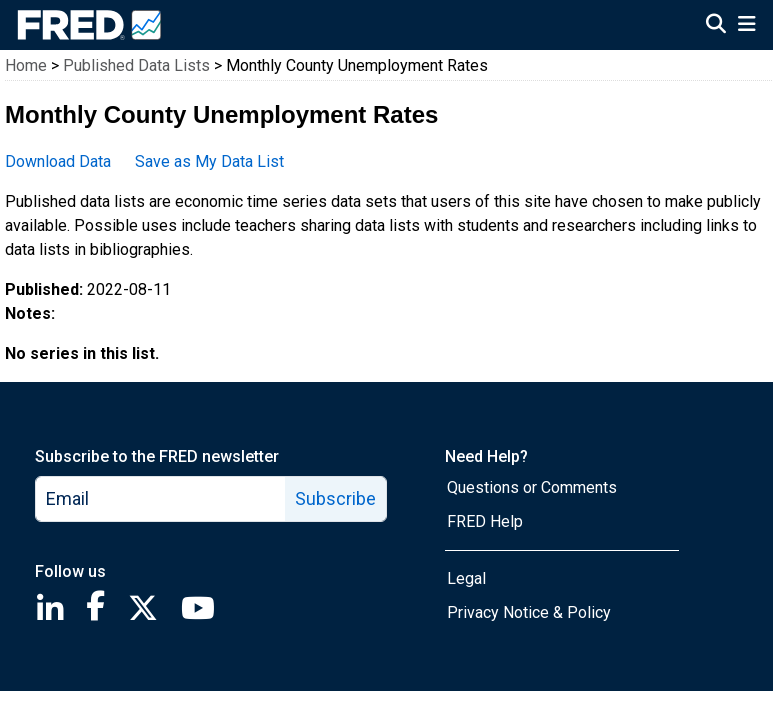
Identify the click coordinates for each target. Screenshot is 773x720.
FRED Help (485, 521)
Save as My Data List (209, 161)
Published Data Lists (136, 65)
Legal (466, 578)
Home (26, 65)
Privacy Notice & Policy (529, 612)
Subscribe (335, 498)
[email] (161, 499)
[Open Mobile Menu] (746, 26)
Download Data (58, 161)
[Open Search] (716, 26)
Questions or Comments (532, 487)
